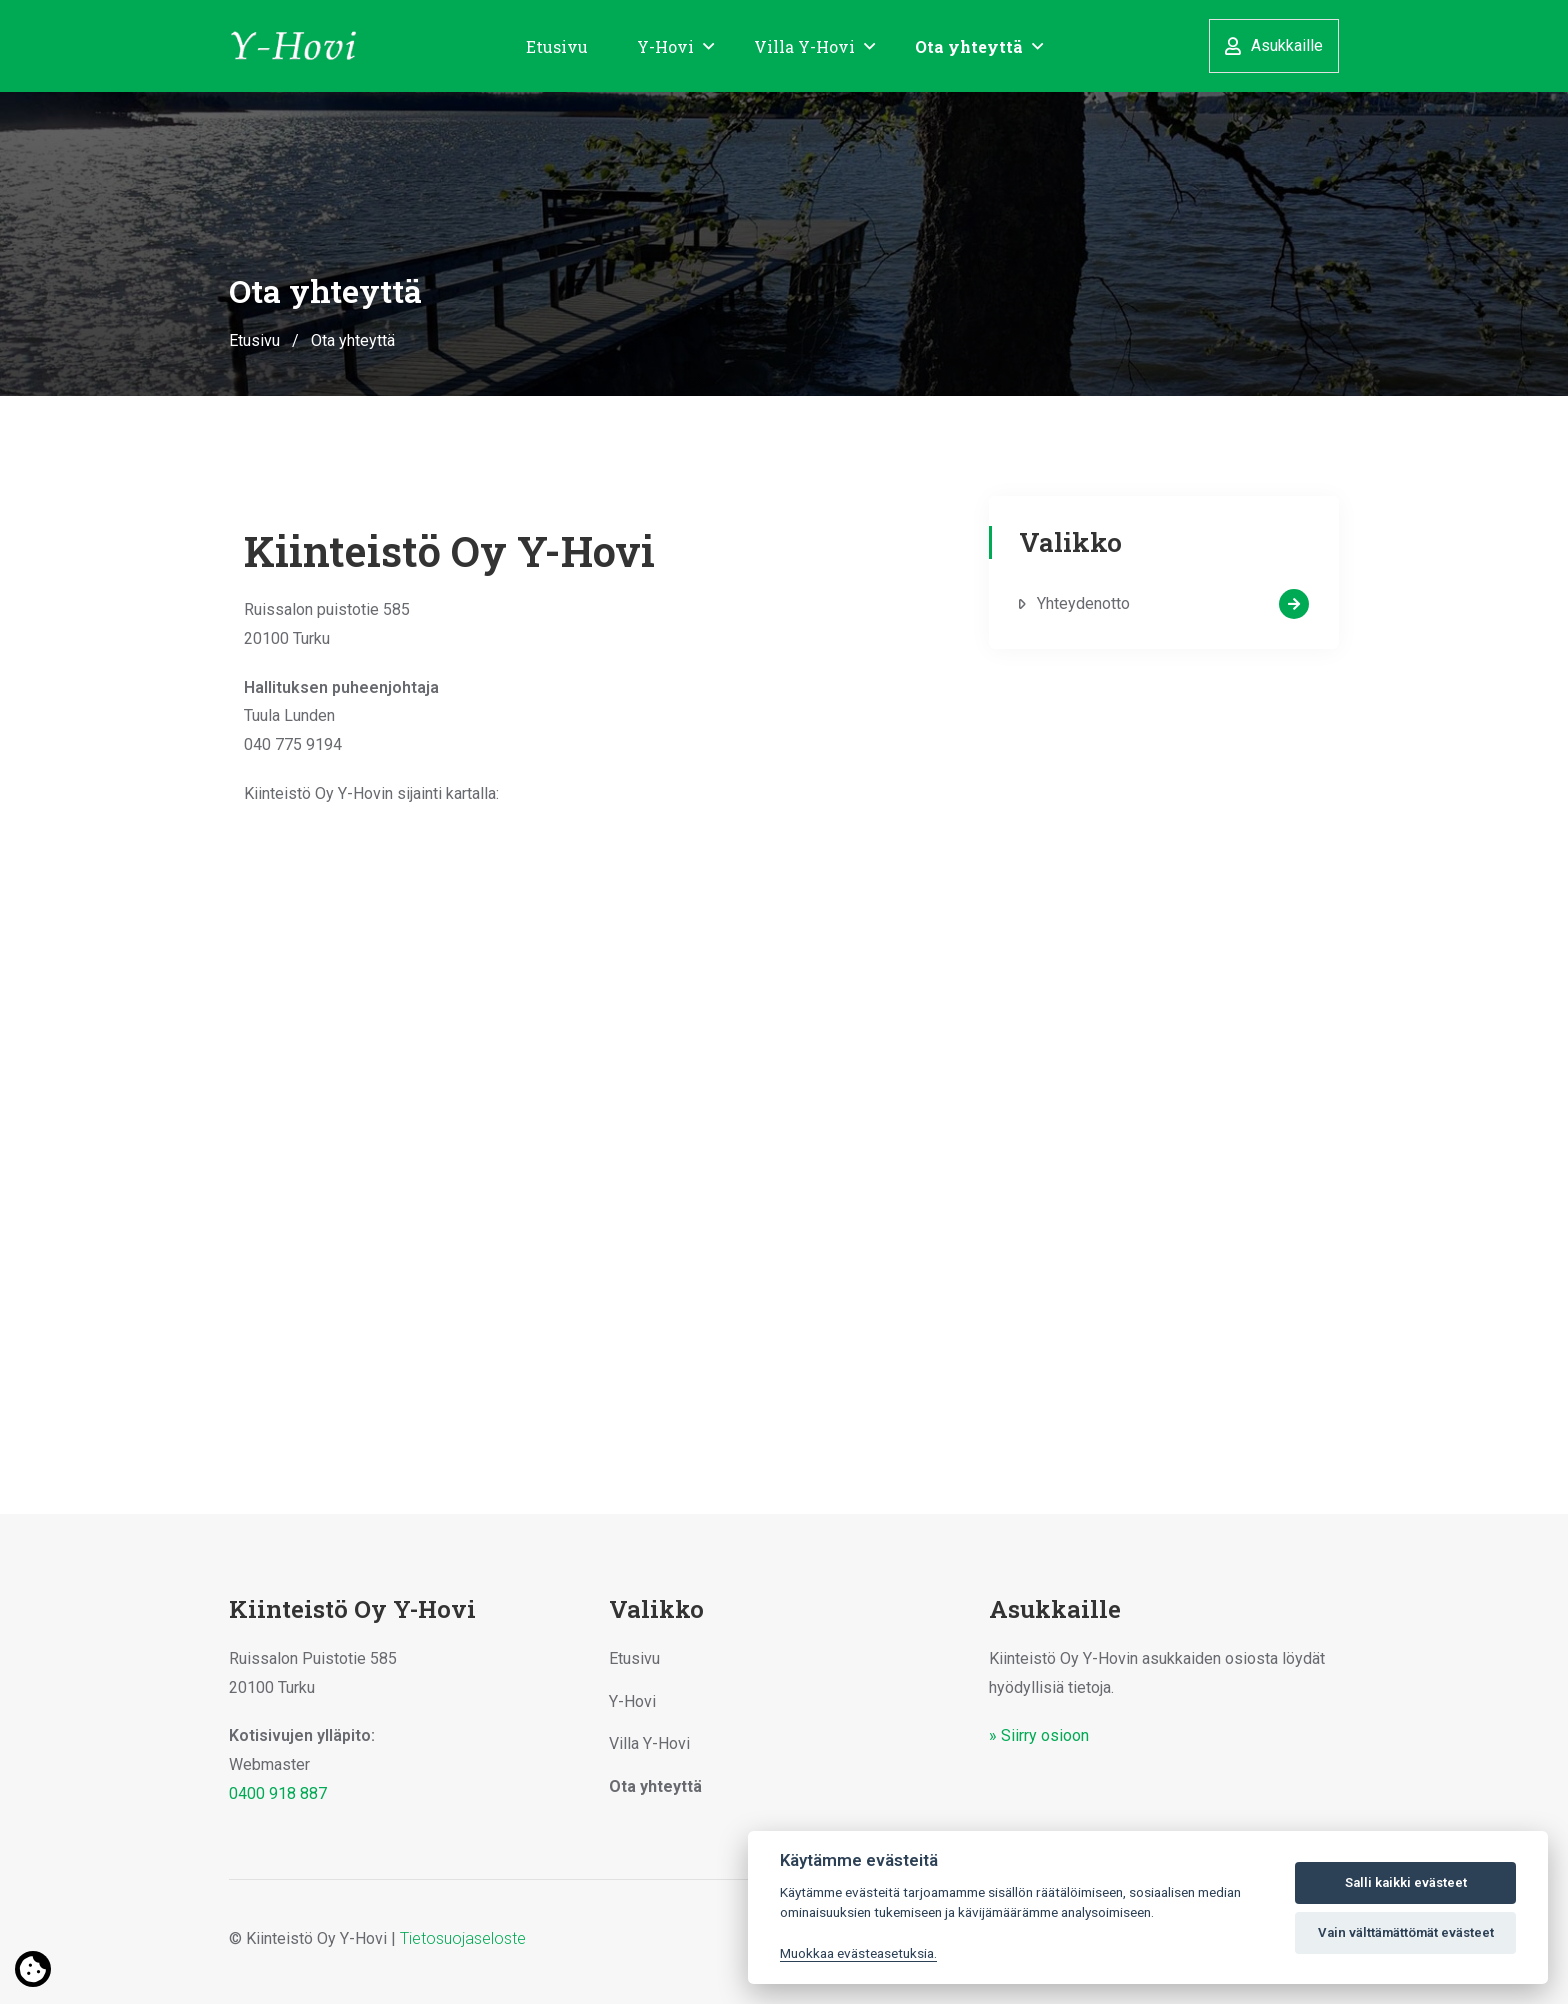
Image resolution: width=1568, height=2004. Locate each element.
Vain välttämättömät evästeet (1406, 1932)
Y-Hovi (665, 46)
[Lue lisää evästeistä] (33, 1970)
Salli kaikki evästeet (1406, 1882)
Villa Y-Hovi (804, 46)
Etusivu (557, 46)
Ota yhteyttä (969, 46)
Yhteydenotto (1173, 604)
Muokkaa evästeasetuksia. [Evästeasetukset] (858, 1953)
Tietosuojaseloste (463, 1938)
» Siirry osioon (1039, 1735)
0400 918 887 (278, 1793)
